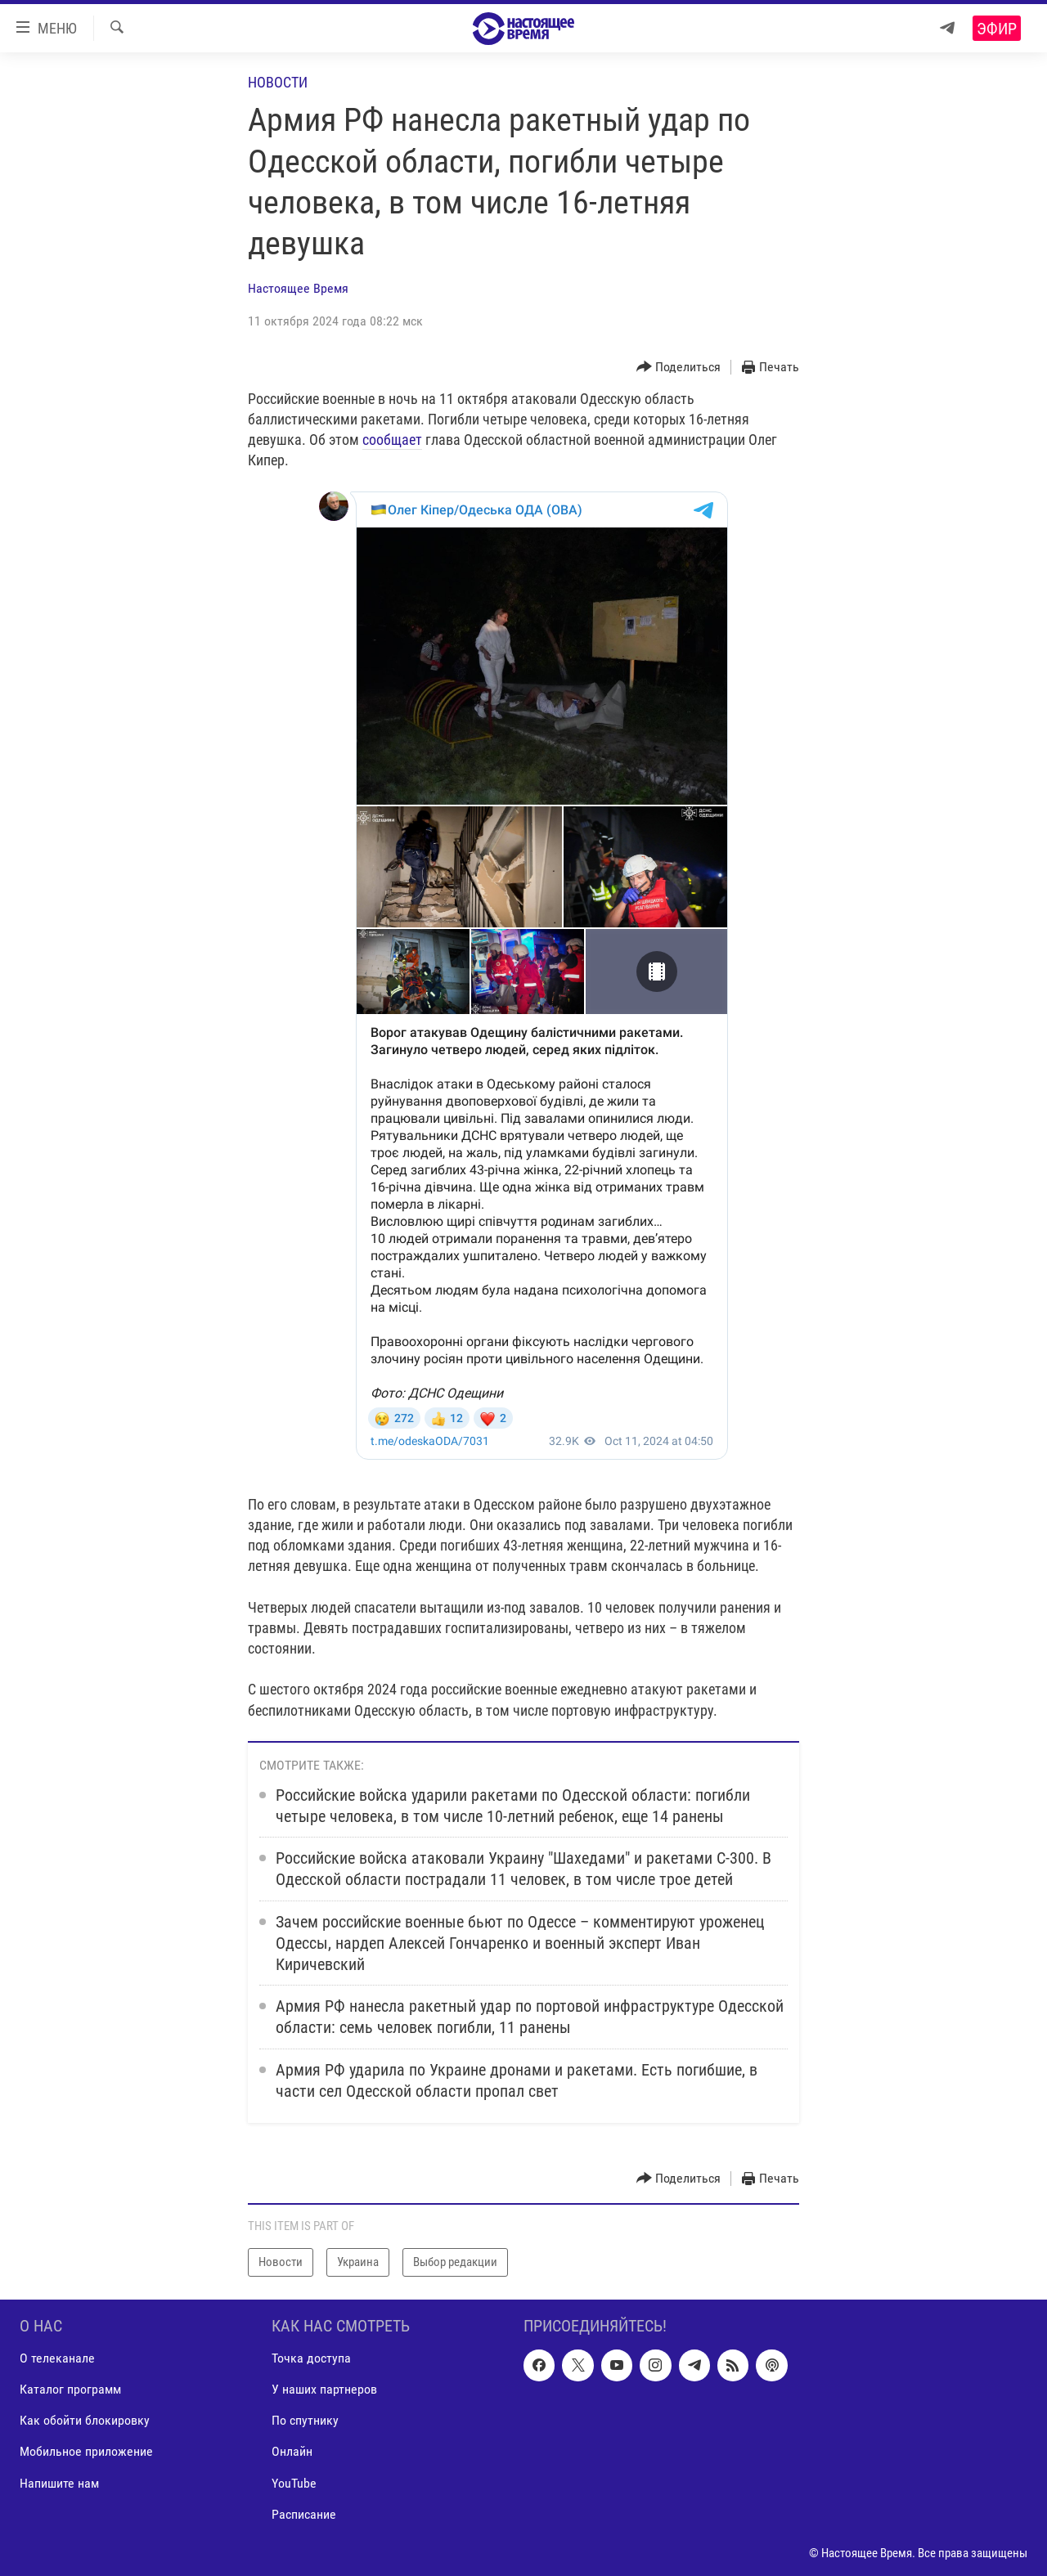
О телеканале (57, 2358)
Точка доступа (311, 2358)
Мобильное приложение (86, 2451)
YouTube (294, 2482)
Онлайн (292, 2451)
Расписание (304, 2514)
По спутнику (305, 2420)
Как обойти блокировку (85, 2420)
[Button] (678, 368)
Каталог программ (70, 2389)
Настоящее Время (298, 288)
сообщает (392, 439)
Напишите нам (59, 2482)
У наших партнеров (324, 2389)
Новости (278, 82)
